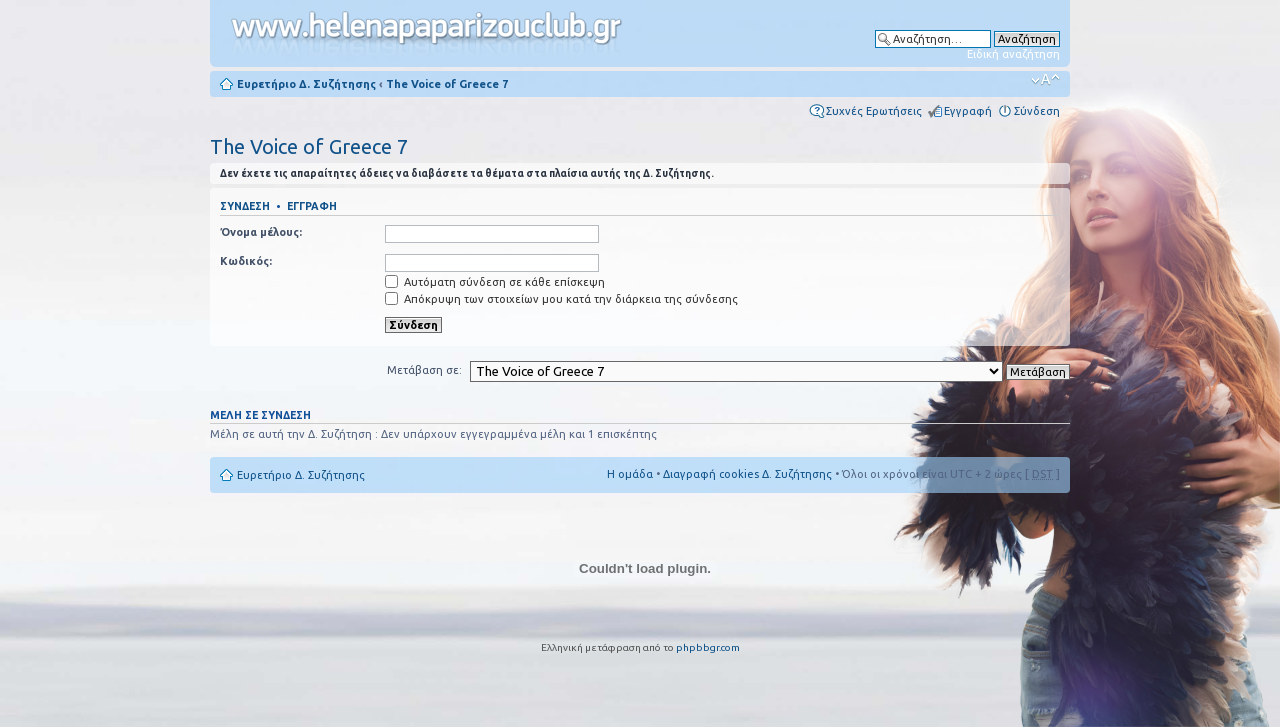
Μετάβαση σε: (424, 370)
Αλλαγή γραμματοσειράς (1045, 80)
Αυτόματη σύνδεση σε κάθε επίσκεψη (495, 282)
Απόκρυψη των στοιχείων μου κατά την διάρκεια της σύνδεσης (561, 299)
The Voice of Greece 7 (447, 84)
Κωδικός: (246, 261)
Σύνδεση (1037, 111)
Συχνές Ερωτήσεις (874, 111)
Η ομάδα (630, 474)
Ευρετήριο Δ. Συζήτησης (306, 84)
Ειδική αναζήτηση (1013, 54)
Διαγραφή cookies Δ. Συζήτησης (747, 474)
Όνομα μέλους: (261, 232)
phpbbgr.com (708, 647)
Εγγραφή (968, 111)
